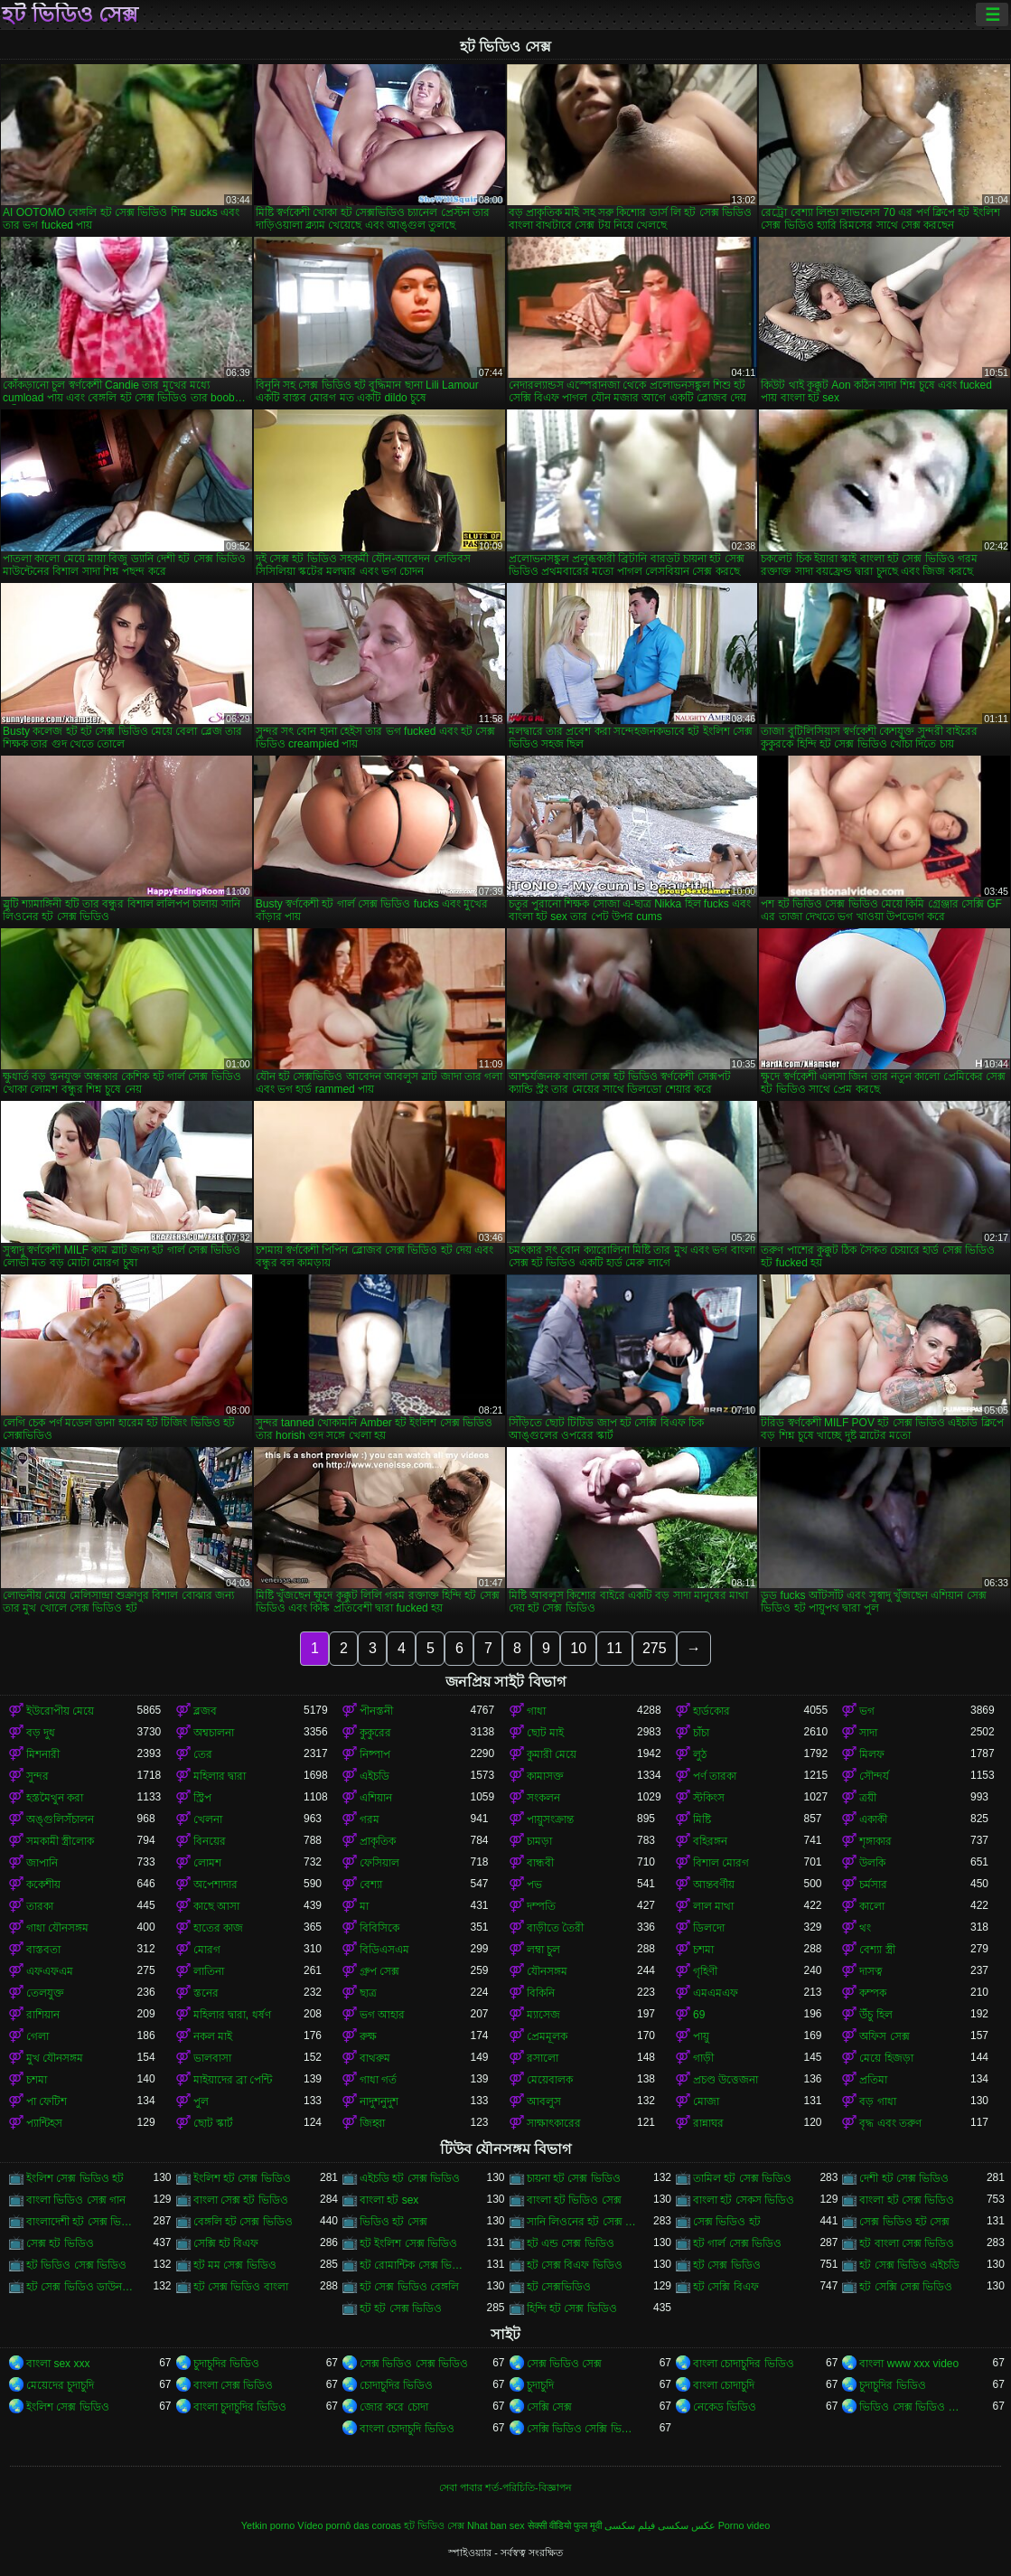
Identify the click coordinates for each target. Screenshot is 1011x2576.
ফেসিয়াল (379, 1863)
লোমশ (207, 1863)
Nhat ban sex (496, 2525)
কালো (872, 1906)
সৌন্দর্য (874, 1776)
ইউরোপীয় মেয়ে (60, 1711)
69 (699, 2014)
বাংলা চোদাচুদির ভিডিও (743, 2363)
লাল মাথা (713, 1906)
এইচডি (374, 1776)
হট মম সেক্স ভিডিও (234, 2265)
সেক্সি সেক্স (549, 2407)
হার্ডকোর (711, 1711)
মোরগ (206, 1949)
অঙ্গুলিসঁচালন (60, 1819)
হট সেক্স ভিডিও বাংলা (240, 2286)
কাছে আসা (216, 1906)
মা (364, 1906)
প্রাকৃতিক (378, 1841)
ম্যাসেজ (543, 2014)
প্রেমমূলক (547, 2036)
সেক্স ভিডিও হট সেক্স (904, 2221)
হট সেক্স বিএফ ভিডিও (575, 2265)
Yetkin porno (268, 2525)
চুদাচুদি (540, 2385)
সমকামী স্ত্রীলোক (60, 1841)
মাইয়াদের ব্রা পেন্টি (233, 2079)
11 (614, 1648)
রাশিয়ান (43, 2014)
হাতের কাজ (218, 1928)
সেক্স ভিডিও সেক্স (565, 2363)
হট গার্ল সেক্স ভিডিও (737, 2243)
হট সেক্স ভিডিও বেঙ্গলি (409, 2286)
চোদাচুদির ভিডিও (396, 2385)
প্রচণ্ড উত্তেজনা (725, 2079)
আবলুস (544, 2101)
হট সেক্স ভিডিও (727, 2265)
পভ (534, 1884)
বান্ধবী (540, 1863)
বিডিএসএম (384, 1949)
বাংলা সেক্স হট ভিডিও (240, 2200)
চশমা (703, 1949)
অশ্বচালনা (213, 1732)
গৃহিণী (705, 1971)
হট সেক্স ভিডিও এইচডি (909, 2265)
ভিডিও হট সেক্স (393, 2221)
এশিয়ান (376, 1797)
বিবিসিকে (379, 1928)
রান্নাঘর (708, 2123)
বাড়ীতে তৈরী (555, 1928)
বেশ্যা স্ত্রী (876, 1949)
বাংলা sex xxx (57, 2363)
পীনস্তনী (376, 1711)
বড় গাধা (877, 2101)
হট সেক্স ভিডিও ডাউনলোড (81, 2286)
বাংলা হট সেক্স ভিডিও (906, 2200)
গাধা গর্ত (378, 2079)
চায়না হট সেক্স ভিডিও (574, 2178)
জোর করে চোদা (394, 2407)
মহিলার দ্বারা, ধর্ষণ (232, 2014)
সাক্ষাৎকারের (554, 2123)
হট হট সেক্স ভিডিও (401, 2308)
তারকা (39, 1906)
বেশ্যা (371, 1884)
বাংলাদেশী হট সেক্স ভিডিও (81, 2221)
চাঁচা (701, 1732)
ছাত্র (368, 1993)
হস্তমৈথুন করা (54, 1797)
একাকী (873, 1819)
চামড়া (539, 1841)
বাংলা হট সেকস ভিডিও (743, 2200)
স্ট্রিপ (202, 1797)
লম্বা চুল (543, 1949)
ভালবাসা (212, 2058)
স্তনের (206, 1993)
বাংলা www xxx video (909, 2363)
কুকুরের (375, 1732)
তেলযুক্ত (45, 1993)
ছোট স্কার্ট (213, 2123)
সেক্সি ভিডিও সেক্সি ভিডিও (582, 2428)
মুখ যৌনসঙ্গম (54, 2058)
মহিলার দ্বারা (219, 1776)
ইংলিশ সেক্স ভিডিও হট (75, 2178)
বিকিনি (541, 1993)
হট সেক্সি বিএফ (726, 2286)
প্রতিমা (873, 2079)
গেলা (37, 2036)
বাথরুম (375, 2058)
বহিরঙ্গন (710, 1841)
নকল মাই (212, 2036)
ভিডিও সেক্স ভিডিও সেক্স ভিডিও (914, 2407)
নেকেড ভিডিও (724, 2407)
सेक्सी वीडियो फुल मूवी (565, 2525)
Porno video (744, 2525)
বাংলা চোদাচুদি (723, 2385)
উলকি (872, 1863)
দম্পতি (541, 1906)
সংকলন (543, 1797)
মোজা (706, 2101)
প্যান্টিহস (44, 2123)
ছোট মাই (545, 1732)
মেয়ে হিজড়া (886, 2058)
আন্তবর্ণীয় (714, 1884)
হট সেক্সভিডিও (559, 2286)
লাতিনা (208, 1971)
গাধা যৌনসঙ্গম (57, 1928)
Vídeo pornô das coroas (349, 2525)
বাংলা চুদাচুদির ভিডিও (240, 2407)
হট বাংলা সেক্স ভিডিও (906, 2243)
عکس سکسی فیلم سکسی (660, 2525)
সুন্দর (37, 1776)
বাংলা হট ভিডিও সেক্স (574, 2200)
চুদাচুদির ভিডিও (226, 2363)
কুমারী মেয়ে (551, 1754)
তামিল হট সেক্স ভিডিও (742, 2178)
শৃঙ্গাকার (875, 1841)
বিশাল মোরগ (721, 1863)
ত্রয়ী (867, 1797)
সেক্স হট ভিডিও (60, 2243)
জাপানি (42, 1863)
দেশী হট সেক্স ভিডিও (904, 2178)
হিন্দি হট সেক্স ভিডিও (572, 2308)
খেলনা (207, 1819)
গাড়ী (703, 2058)
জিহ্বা (372, 2123)
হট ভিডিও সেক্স (70, 14)
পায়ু (701, 2036)
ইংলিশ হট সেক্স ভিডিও (242, 2178)
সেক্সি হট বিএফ (226, 2243)
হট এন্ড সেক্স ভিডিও (570, 2243)
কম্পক (872, 1993)
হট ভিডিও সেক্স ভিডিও (76, 2265)
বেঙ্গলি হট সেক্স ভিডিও (243, 2221)
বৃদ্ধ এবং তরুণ (890, 2123)
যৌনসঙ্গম (547, 1971)
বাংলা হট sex (389, 2200)
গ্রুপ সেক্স (379, 1971)
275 (654, 1648)
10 (578, 1648)
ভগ (867, 1711)
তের (202, 1754)
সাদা (868, 1732)
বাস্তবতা (43, 1949)
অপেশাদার (215, 1884)
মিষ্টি (702, 1819)
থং (865, 1928)
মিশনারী (43, 1754)
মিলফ (872, 1754)
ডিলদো (709, 1928)
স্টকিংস (709, 1797)
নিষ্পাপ (375, 1754)
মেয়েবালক (550, 2079)
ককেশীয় (43, 1884)
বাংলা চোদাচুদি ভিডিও (407, 2428)
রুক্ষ (368, 2036)
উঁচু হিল (875, 2014)
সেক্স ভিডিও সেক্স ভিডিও (414, 2363)
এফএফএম (49, 1971)
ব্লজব (205, 1711)
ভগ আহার (382, 2014)
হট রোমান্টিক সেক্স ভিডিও (415, 2265)
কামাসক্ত (545, 1776)
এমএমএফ (715, 1993)
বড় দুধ (40, 1732)
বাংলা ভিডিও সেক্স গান (76, 2200)
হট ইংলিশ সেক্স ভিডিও (408, 2243)
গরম (369, 1819)
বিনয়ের (209, 1841)
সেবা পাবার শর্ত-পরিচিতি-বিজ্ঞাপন (505, 2487)
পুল (201, 2101)
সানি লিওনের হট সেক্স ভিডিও (582, 2221)
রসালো (542, 2058)
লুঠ (700, 1754)
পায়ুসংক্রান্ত (550, 1819)
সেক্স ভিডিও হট (727, 2221)
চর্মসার (873, 1884)
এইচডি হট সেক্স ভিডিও (410, 2178)
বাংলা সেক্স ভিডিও (233, 2385)
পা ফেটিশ (46, 2101)
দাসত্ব (871, 1971)
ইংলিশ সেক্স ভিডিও (67, 2407)
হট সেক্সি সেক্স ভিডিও (905, 2286)
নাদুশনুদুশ (379, 2101)
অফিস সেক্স (884, 2036)
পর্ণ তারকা (714, 1776)
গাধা (536, 1711)
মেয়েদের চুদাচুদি (60, 2385)
